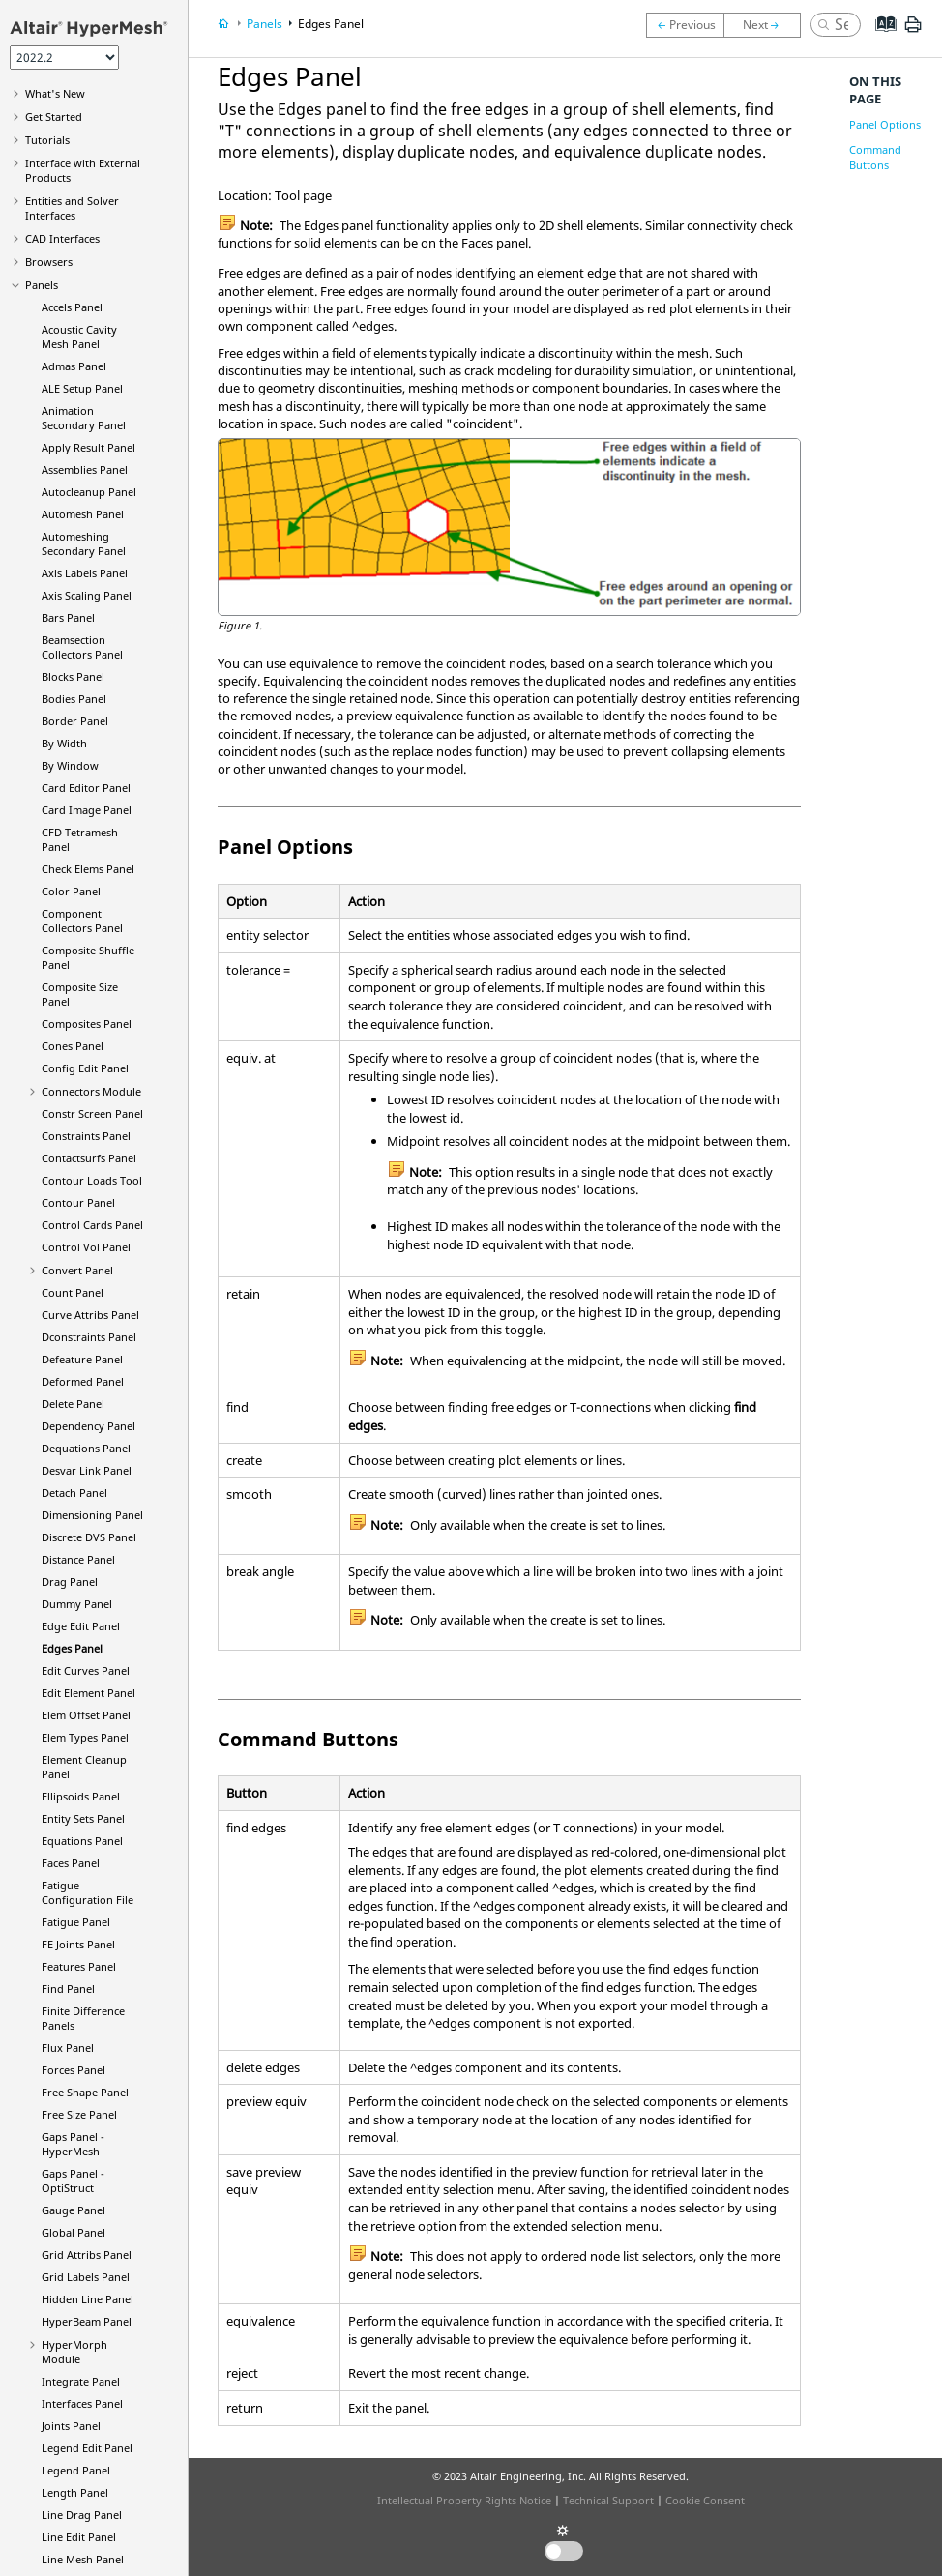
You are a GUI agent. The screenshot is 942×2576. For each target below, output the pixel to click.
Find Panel (68, 1988)
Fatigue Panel (76, 1922)
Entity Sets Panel (83, 1818)
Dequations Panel (86, 1448)
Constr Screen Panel (92, 1113)
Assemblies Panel (85, 469)
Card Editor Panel (86, 787)
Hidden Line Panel (87, 2299)
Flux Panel (68, 2047)
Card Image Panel (87, 810)
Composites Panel (87, 1023)
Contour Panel (78, 1202)
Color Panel (71, 891)
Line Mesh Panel (83, 2559)
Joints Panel (71, 2425)
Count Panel (72, 1292)
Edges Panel (72, 1648)
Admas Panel (74, 366)
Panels (41, 285)
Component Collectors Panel (82, 920)
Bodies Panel (74, 698)
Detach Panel (74, 1492)
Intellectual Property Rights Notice (464, 2500)
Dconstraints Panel (89, 1337)
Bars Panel (68, 617)
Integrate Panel (81, 2381)
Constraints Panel (86, 1135)
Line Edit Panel (79, 2537)
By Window (70, 765)
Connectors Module (91, 1091)
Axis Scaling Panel (87, 595)
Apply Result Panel (88, 447)
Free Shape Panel (85, 2092)
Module (74, 2351)
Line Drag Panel (82, 2514)
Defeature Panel (82, 1359)
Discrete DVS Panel (89, 1537)
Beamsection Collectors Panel (82, 646)
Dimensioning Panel (92, 1515)
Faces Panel (71, 1863)
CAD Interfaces (62, 238)
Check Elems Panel (88, 869)
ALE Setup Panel (82, 388)
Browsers (49, 261)
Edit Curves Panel (86, 1670)
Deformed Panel (83, 1381)
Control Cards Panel (92, 1224)
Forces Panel (73, 2070)
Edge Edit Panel (81, 1626)
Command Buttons (875, 157)
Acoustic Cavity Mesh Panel (79, 336)
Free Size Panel (79, 2114)
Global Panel (73, 2232)
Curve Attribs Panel (90, 1314)
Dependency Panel (88, 1426)
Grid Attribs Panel (87, 2254)
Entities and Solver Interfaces (72, 207)
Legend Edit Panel (87, 2448)
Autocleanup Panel (89, 491)
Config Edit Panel (85, 1068)
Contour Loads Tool (92, 1180)
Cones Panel (72, 1046)
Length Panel (75, 2492)
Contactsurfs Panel (89, 1158)
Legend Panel (76, 2470)
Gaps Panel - (73, 2143)
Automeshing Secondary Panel (84, 543)
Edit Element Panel (88, 1692)
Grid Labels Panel (86, 2276)
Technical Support (608, 2500)
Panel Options (885, 124)
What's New (55, 93)
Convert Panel (77, 1270)
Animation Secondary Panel (84, 417)
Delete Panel (73, 1403)
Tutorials (47, 139)
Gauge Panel (73, 2210)
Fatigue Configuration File (87, 1892)
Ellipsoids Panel (81, 1796)
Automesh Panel (83, 514)
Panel (87, 2321)
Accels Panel (72, 307)
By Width (64, 743)
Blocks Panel (73, 676)
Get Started (53, 116)
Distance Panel (78, 1559)
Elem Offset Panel (86, 1715)
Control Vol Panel (86, 1247)
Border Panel (75, 721)
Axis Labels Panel (85, 573)
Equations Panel (82, 1840)
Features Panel (79, 1966)
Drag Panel (70, 1581)
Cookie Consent (705, 2500)
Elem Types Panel (85, 1737)
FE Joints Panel (78, 1944)
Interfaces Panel (82, 2403)
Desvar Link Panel (87, 1470)
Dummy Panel (77, 1603)
